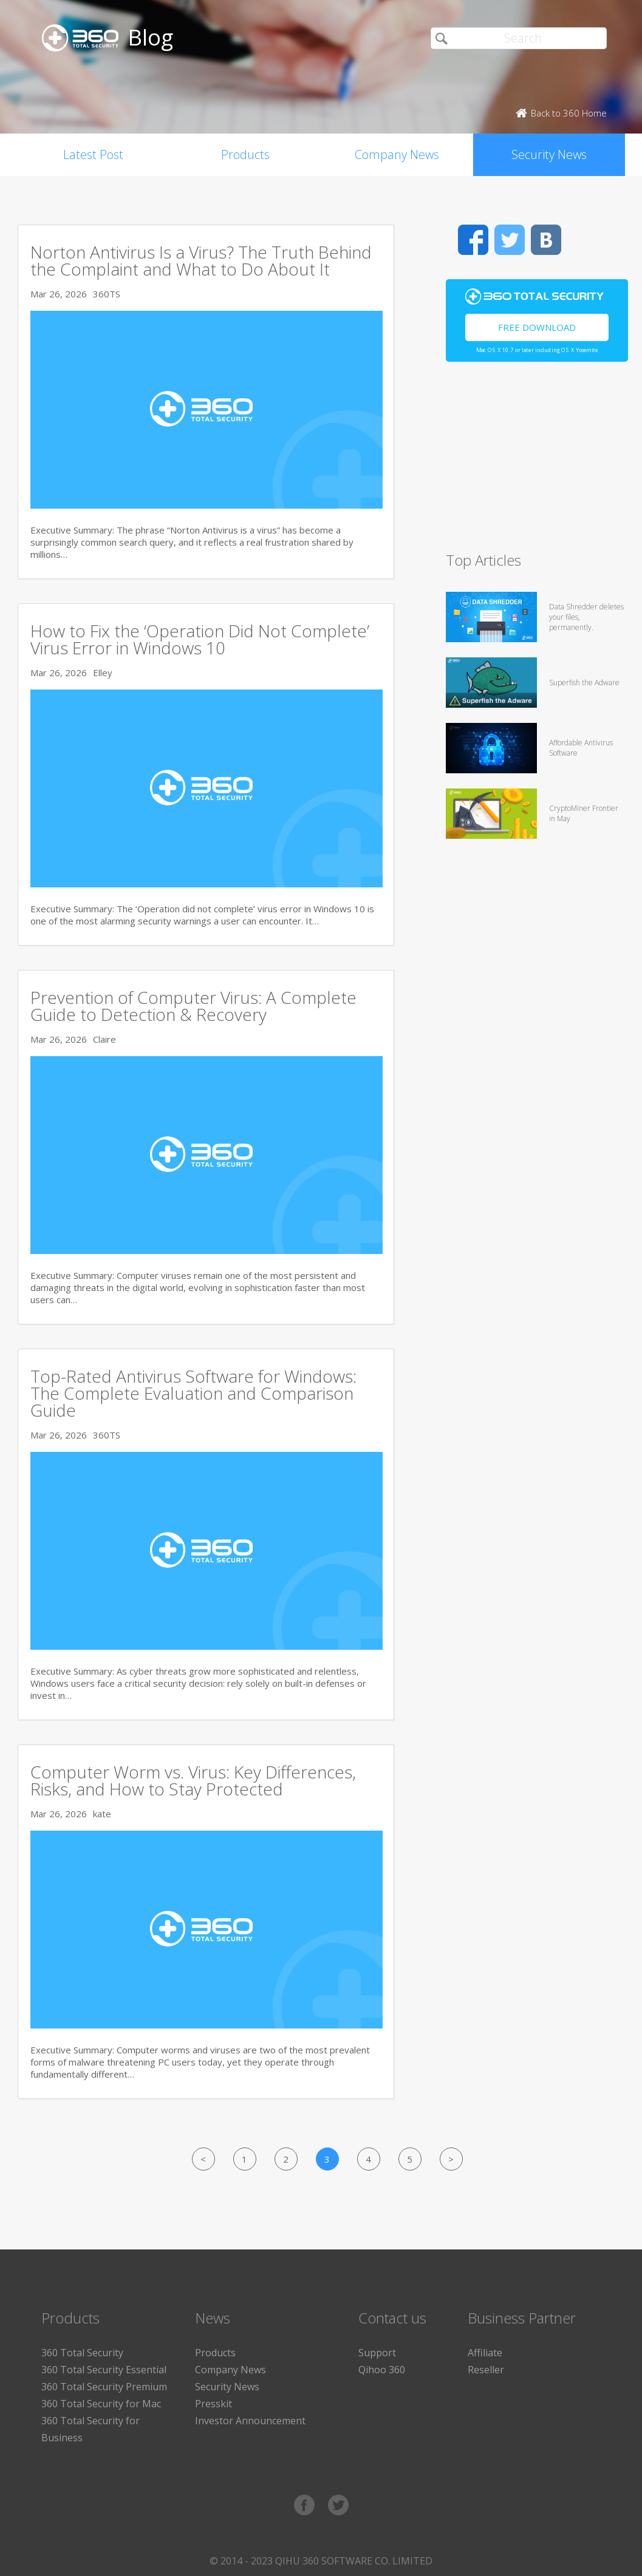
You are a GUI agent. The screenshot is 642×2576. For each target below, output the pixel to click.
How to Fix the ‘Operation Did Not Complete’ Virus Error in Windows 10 (199, 639)
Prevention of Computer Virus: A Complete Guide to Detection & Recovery (193, 1006)
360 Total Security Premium (104, 2386)
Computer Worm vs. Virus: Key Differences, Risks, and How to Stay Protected (193, 1780)
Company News (397, 154)
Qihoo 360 (381, 2369)
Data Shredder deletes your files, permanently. (586, 617)
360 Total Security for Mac (101, 2403)
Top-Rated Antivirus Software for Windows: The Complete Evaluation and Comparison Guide (193, 1393)
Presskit (213, 2403)
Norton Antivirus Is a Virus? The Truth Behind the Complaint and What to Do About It (201, 260)
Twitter (509, 240)
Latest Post (93, 154)
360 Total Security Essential (103, 2369)
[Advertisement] (534, 462)
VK (546, 240)
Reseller (486, 2369)
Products (245, 154)
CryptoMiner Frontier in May (583, 813)
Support (377, 2352)
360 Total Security (82, 2352)
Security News (549, 154)
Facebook (473, 240)
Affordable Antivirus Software (581, 747)
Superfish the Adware (584, 682)
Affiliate (485, 2352)
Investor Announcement (250, 2420)
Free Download (537, 327)
